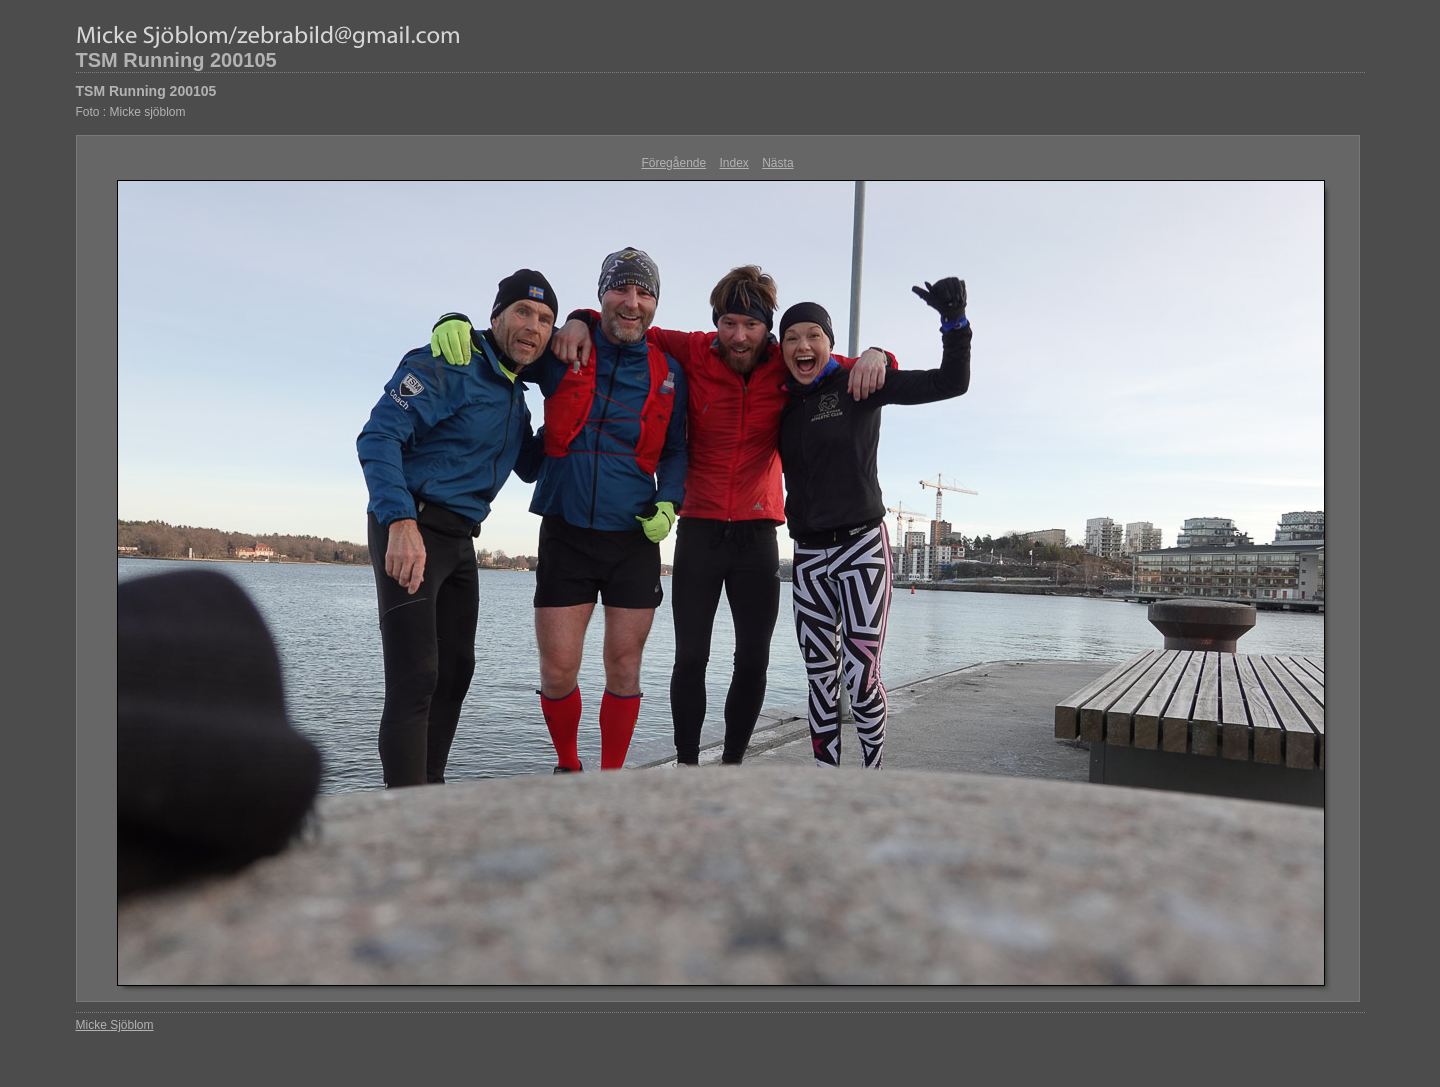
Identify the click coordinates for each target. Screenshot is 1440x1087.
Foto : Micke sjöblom (131, 112)
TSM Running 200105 (176, 60)
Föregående (673, 163)
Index (734, 163)
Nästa (777, 163)
